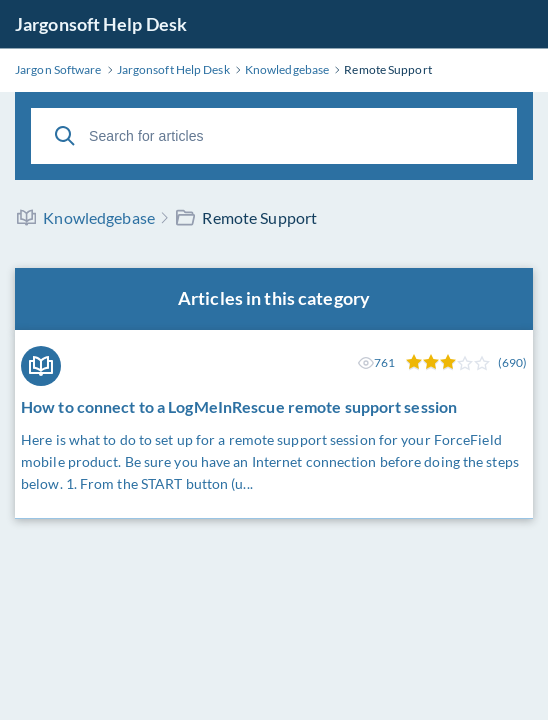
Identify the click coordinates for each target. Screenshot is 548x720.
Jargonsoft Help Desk (101, 24)
